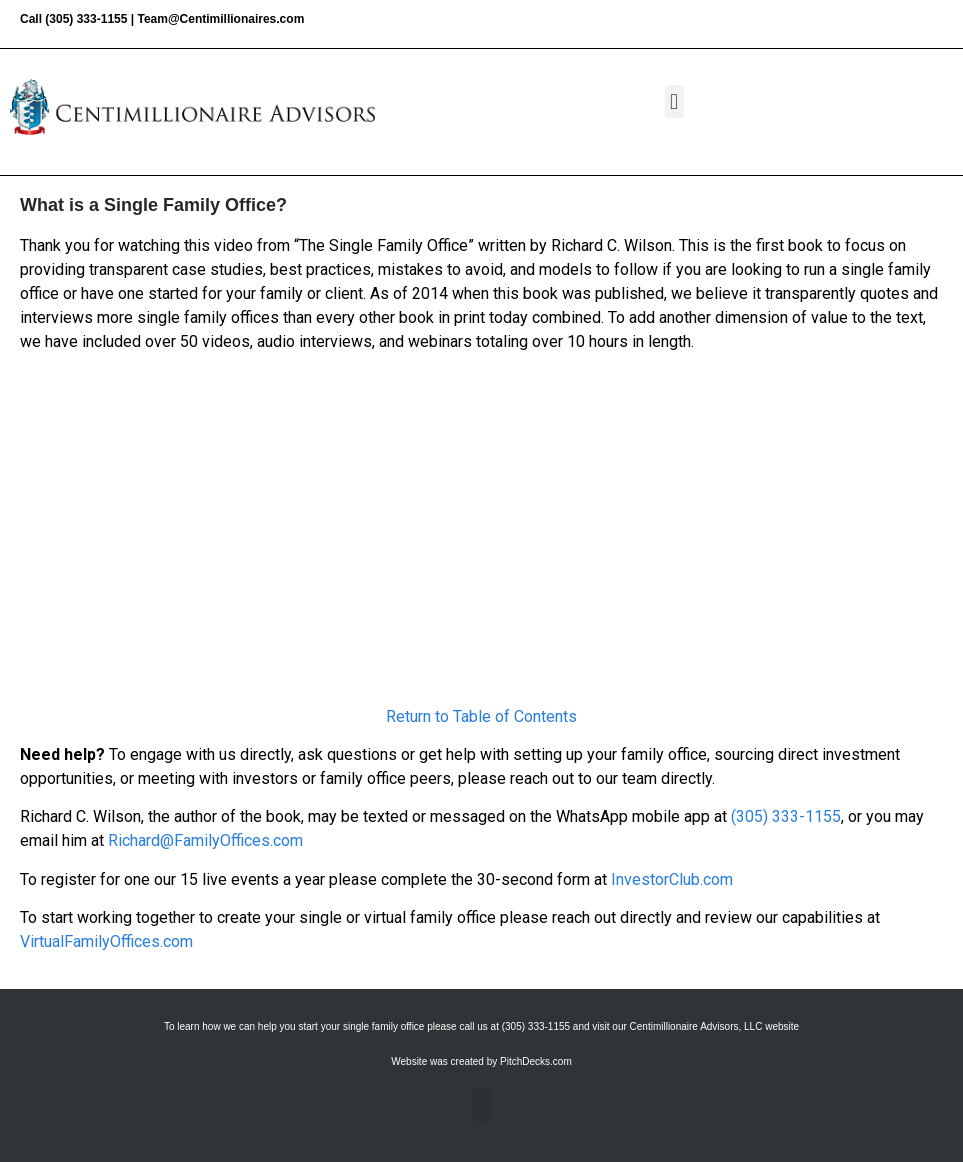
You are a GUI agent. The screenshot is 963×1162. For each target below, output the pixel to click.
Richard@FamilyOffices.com (205, 840)
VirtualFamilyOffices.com (106, 941)
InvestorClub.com (672, 879)
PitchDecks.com (536, 1061)
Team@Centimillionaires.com (220, 19)
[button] (674, 101)
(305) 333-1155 (86, 19)
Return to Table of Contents (481, 716)
